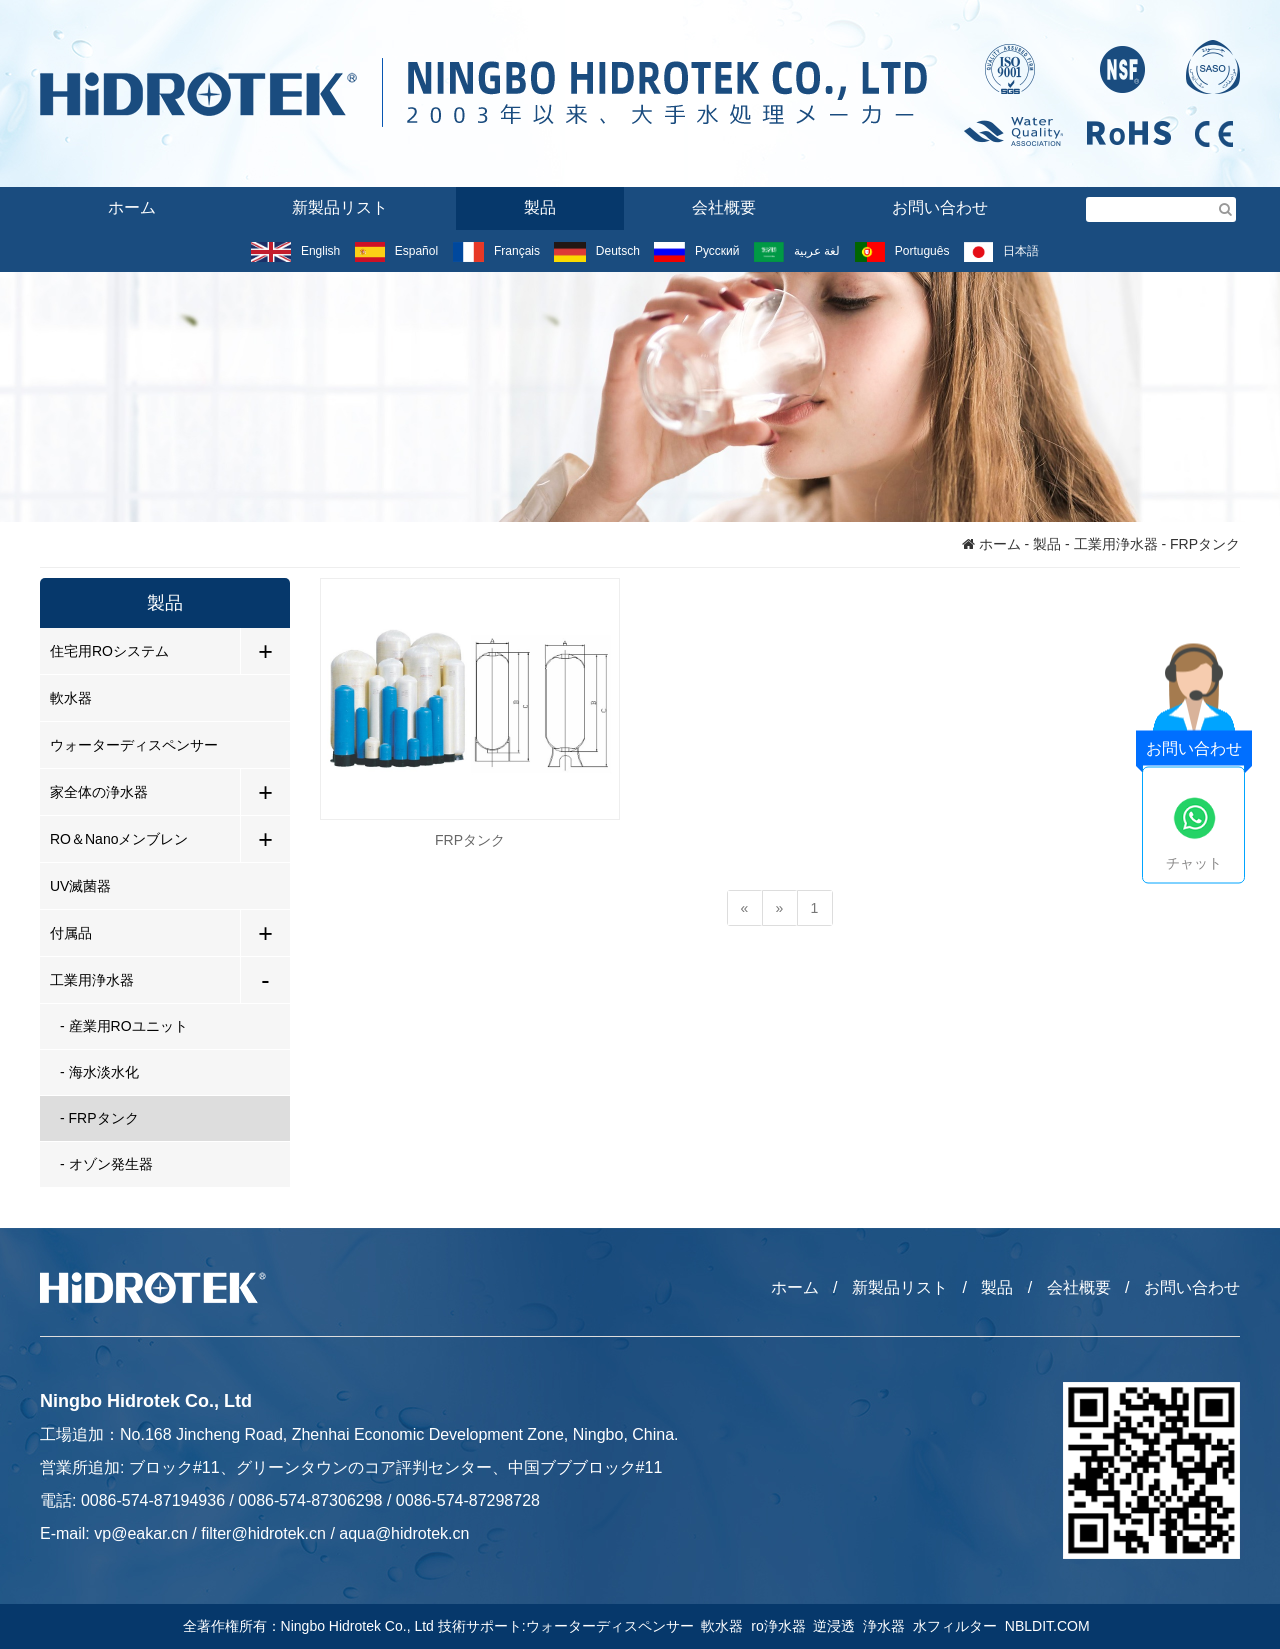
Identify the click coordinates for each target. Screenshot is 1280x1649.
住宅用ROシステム (109, 651)
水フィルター (959, 1626)
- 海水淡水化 (99, 1072)
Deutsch (596, 251)
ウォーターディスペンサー (134, 745)
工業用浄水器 (1116, 544)
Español (396, 251)
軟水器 (71, 698)
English (295, 251)
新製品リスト (340, 207)
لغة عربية (797, 251)
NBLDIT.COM (1051, 1626)
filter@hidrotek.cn (263, 1533)
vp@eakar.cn (141, 1533)
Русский (696, 251)
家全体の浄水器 (99, 792)
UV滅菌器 (80, 886)
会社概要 (724, 207)
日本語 (1001, 251)
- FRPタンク (99, 1118)
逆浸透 (838, 1626)
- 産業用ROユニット (124, 1026)
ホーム (132, 207)
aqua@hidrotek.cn (404, 1533)
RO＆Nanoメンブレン (119, 839)
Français (496, 251)
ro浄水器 (782, 1626)
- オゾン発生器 (106, 1164)
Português (902, 251)
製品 (540, 207)
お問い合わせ (940, 207)
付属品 (71, 933)
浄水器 (888, 1626)
